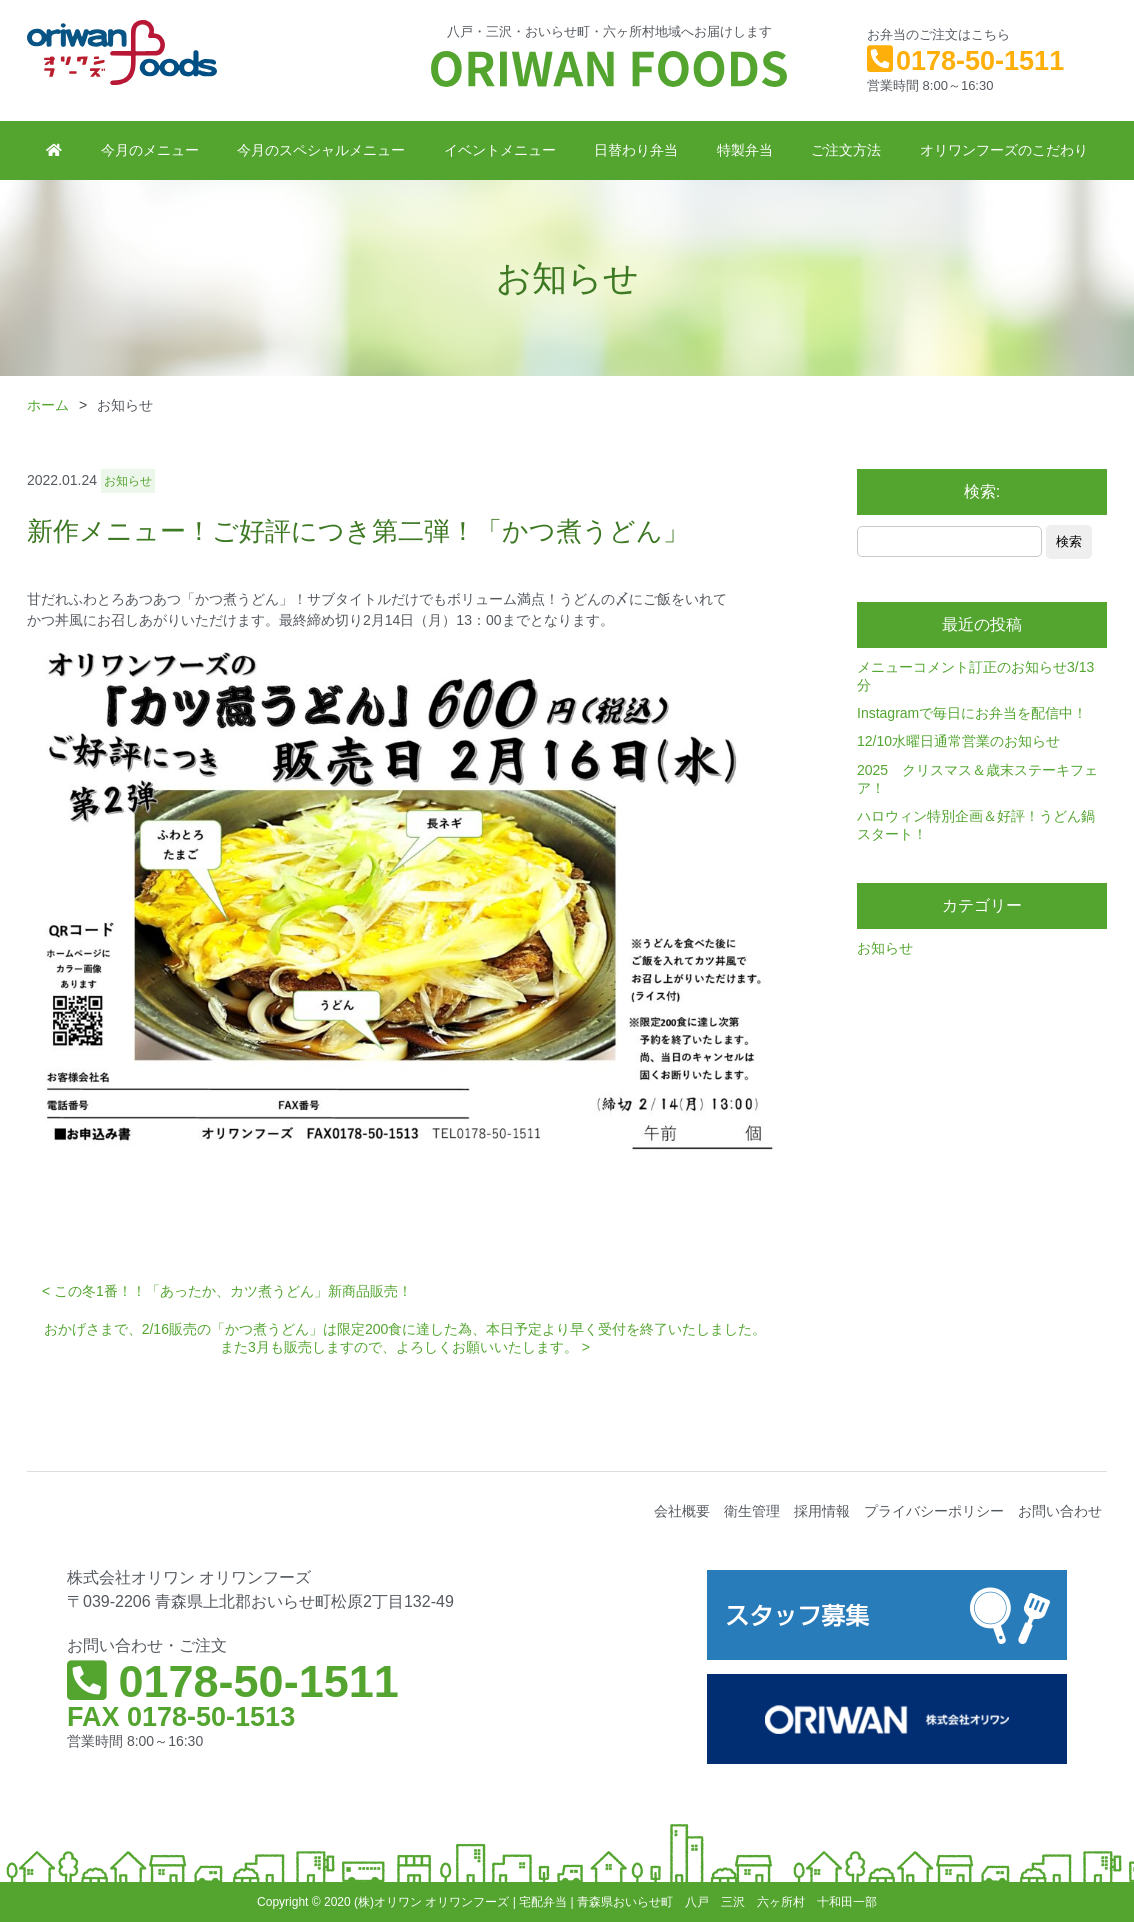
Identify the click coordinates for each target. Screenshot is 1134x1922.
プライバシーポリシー (934, 1511)
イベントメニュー (500, 150)
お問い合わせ (1060, 1511)
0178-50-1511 (980, 61)
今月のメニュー (150, 150)
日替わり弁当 (636, 150)
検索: (982, 491)
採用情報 (822, 1511)
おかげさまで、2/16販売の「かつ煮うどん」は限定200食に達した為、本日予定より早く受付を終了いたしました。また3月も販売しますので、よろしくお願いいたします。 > (405, 1338)
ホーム (48, 405)
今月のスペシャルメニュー (321, 150)
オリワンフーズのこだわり (1004, 150)
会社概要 (682, 1511)
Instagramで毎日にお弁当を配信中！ (972, 713)
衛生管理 (752, 1511)
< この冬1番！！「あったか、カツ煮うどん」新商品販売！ (227, 1291)
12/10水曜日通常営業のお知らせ (958, 741)
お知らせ (885, 948)
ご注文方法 (846, 150)
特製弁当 (745, 150)
